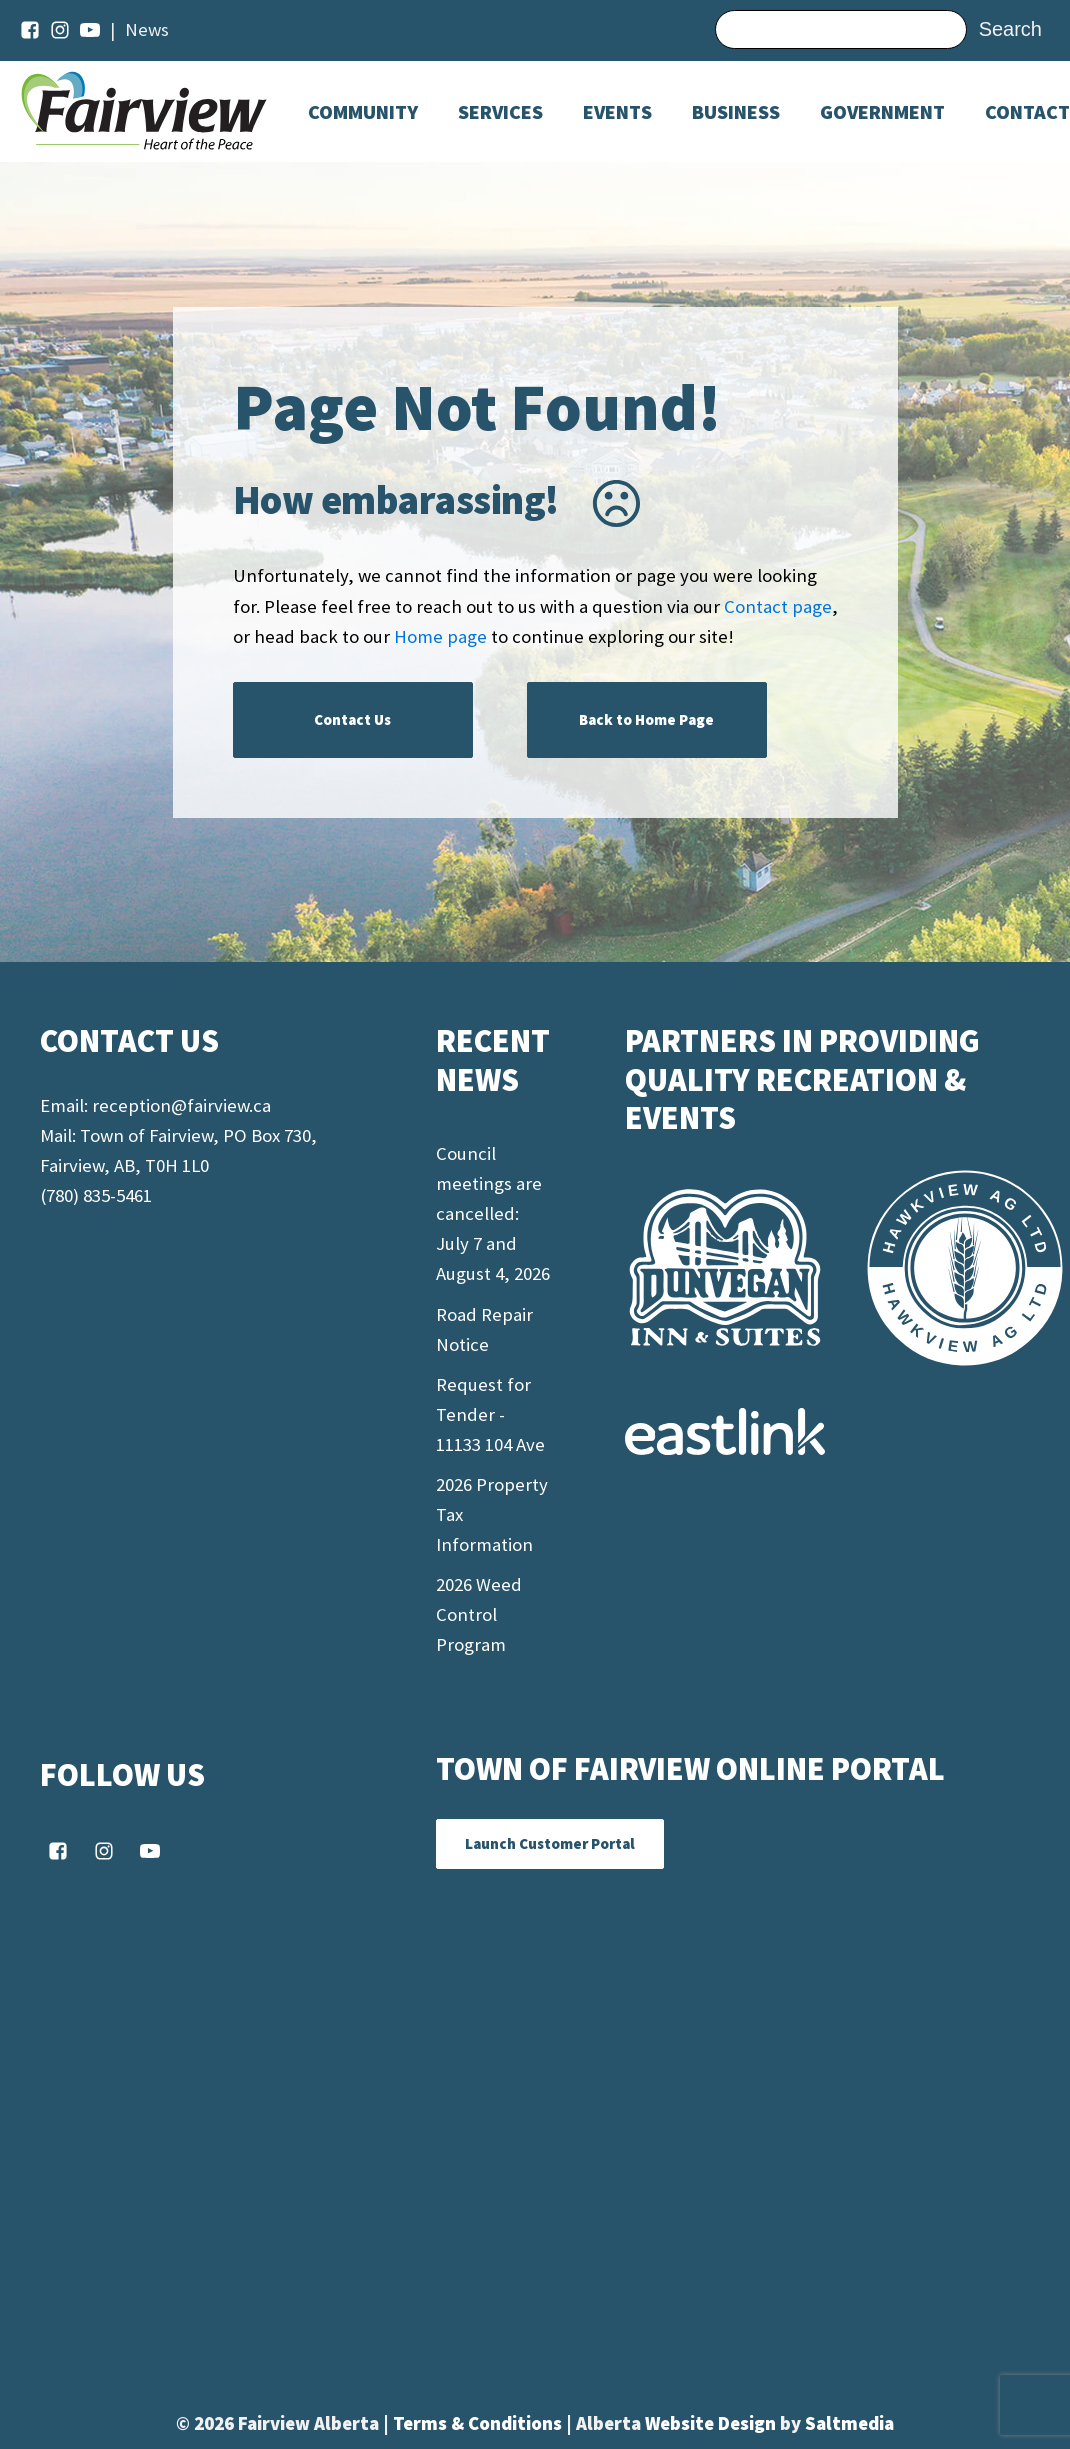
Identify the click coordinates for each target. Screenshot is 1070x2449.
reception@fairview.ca (181, 1105)
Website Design (712, 2423)
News (147, 29)
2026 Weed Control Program (479, 1614)
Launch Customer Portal (550, 1843)
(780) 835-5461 (96, 1195)
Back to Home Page (646, 719)
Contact (1027, 112)
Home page (440, 636)
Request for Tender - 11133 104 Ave (490, 1414)
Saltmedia (849, 2423)
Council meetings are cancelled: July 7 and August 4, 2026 (493, 1213)
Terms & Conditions (479, 2423)
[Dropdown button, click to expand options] (617, 112)
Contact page (778, 606)
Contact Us (352, 719)
